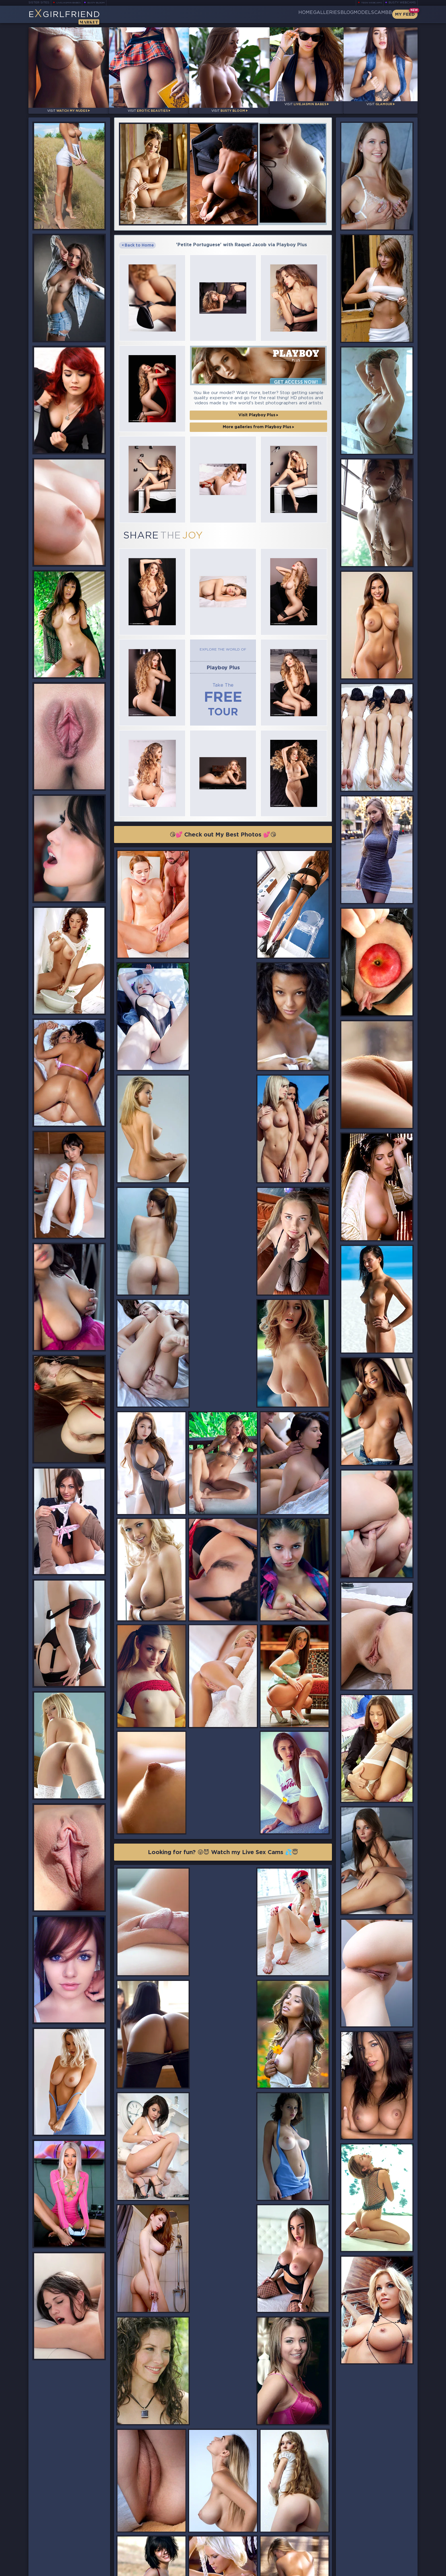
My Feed (405, 14)
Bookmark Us (358, 2539)
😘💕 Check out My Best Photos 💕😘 (223, 774)
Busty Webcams (402, 2)
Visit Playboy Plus (258, 388)
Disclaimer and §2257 (397, 2569)
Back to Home (138, 237)
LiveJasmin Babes (71, 2)
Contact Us (358, 2554)
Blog (323, 14)
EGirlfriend (72, 16)
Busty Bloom (104, 2)
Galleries (294, 14)
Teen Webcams (369, 2)
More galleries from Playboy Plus (258, 400)
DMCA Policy (361, 2569)
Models (350, 14)
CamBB (378, 14)
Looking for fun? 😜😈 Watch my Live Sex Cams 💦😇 (223, 1559)
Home (263, 14)
